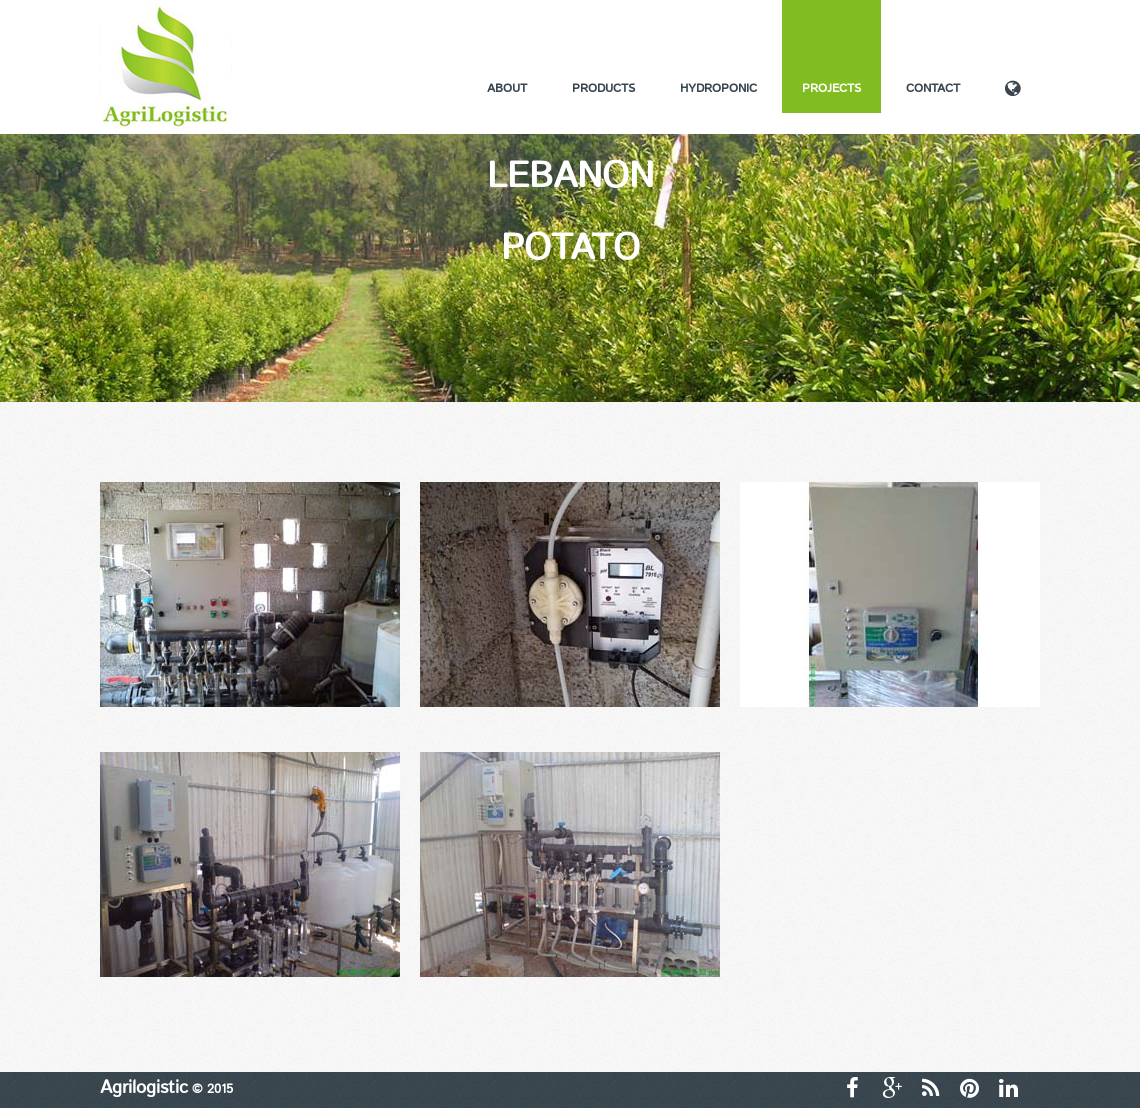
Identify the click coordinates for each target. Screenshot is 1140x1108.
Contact (933, 88)
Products (603, 88)
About (507, 88)
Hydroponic (718, 88)
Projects (831, 88)
